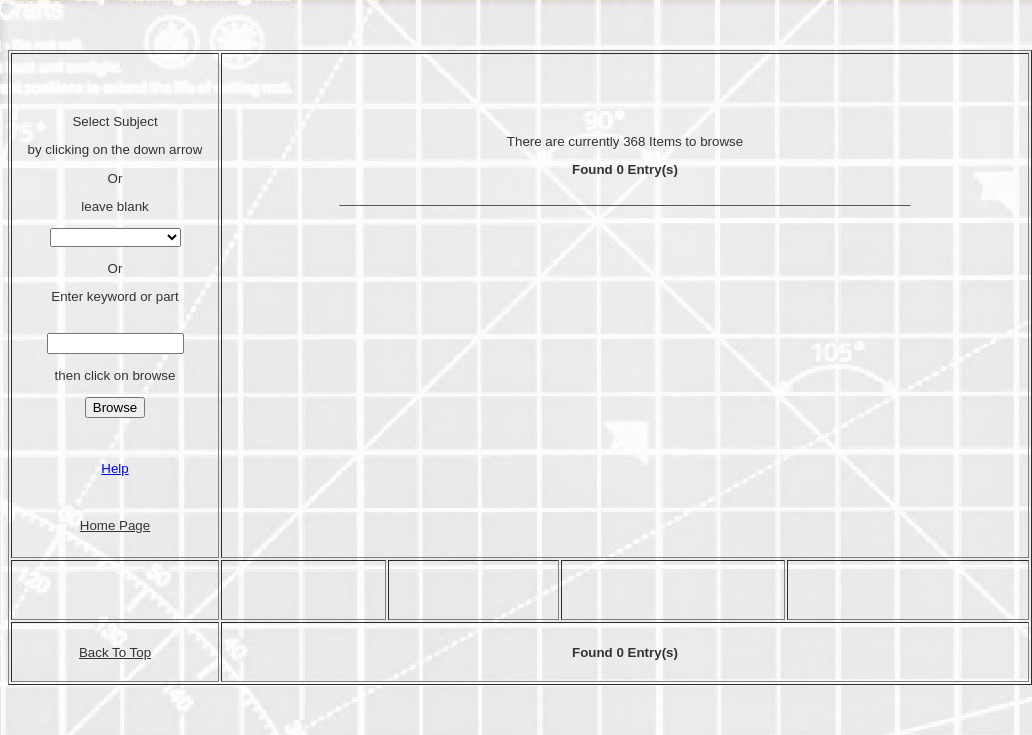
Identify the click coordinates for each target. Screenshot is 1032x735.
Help (114, 468)
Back (95, 652)
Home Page (115, 525)
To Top (131, 652)
